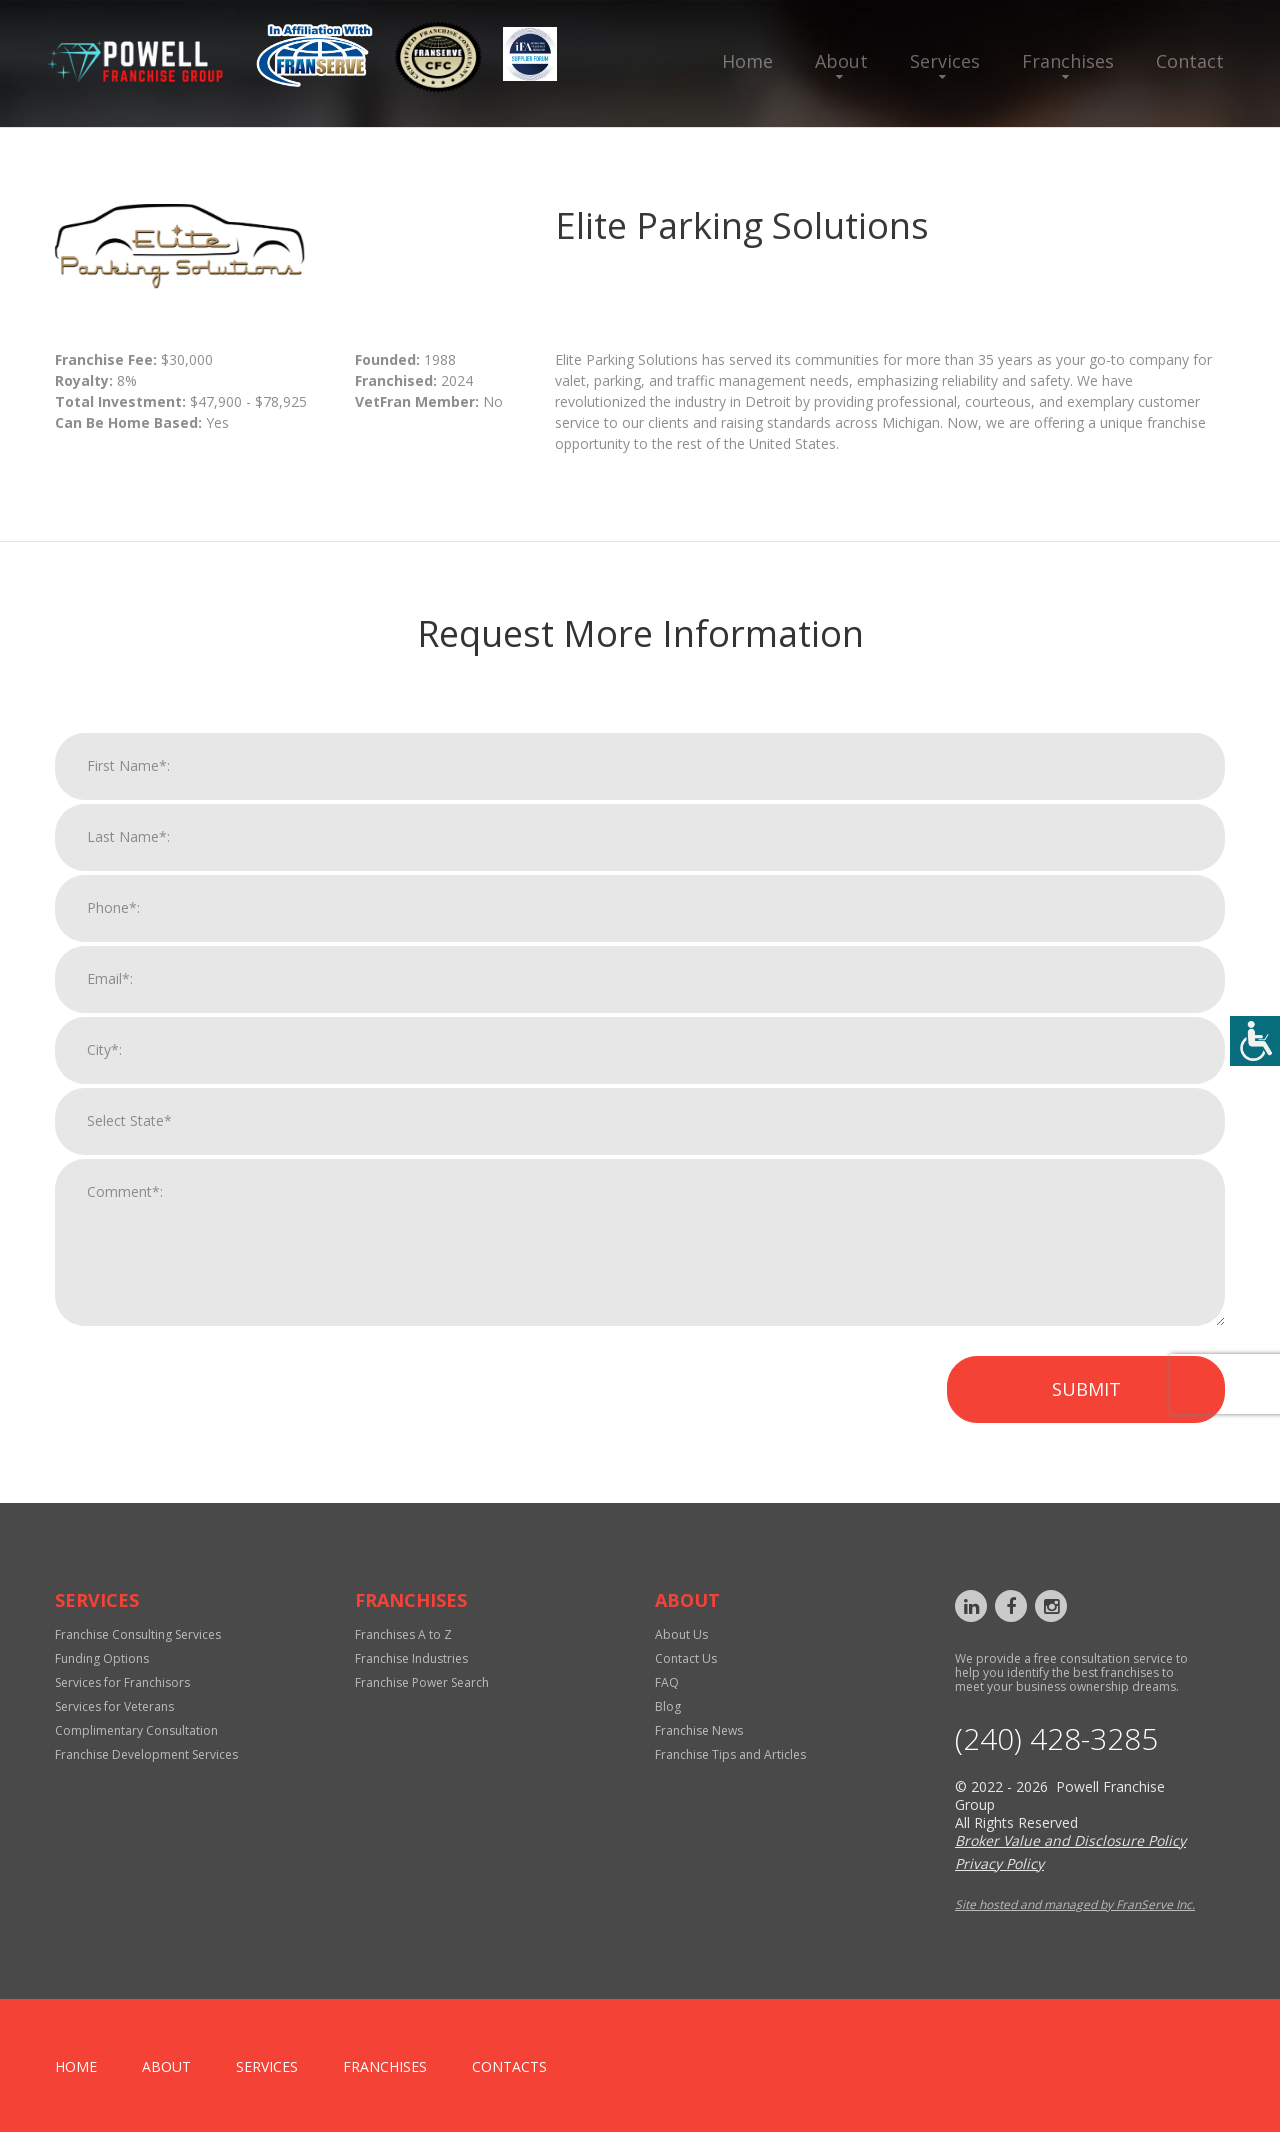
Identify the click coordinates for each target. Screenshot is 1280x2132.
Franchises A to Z (403, 1634)
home (76, 2066)
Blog (668, 1706)
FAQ (667, 1682)
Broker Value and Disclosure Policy (1070, 1840)
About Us (681, 1634)
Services (945, 61)
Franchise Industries (411, 1658)
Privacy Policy (999, 1863)
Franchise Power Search (422, 1682)
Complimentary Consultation (136, 1730)
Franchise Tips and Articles (730, 1754)
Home (747, 61)
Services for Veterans (114, 1706)
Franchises (1068, 61)
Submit (1086, 1416)
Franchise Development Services (146, 1754)
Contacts (509, 2066)
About (841, 61)
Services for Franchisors (122, 1682)
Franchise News (699, 1730)
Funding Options (102, 1658)
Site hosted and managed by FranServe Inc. (1075, 1904)
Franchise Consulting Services (138, 1634)
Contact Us (686, 1658)
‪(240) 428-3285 (1056, 1739)
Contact (1190, 61)
